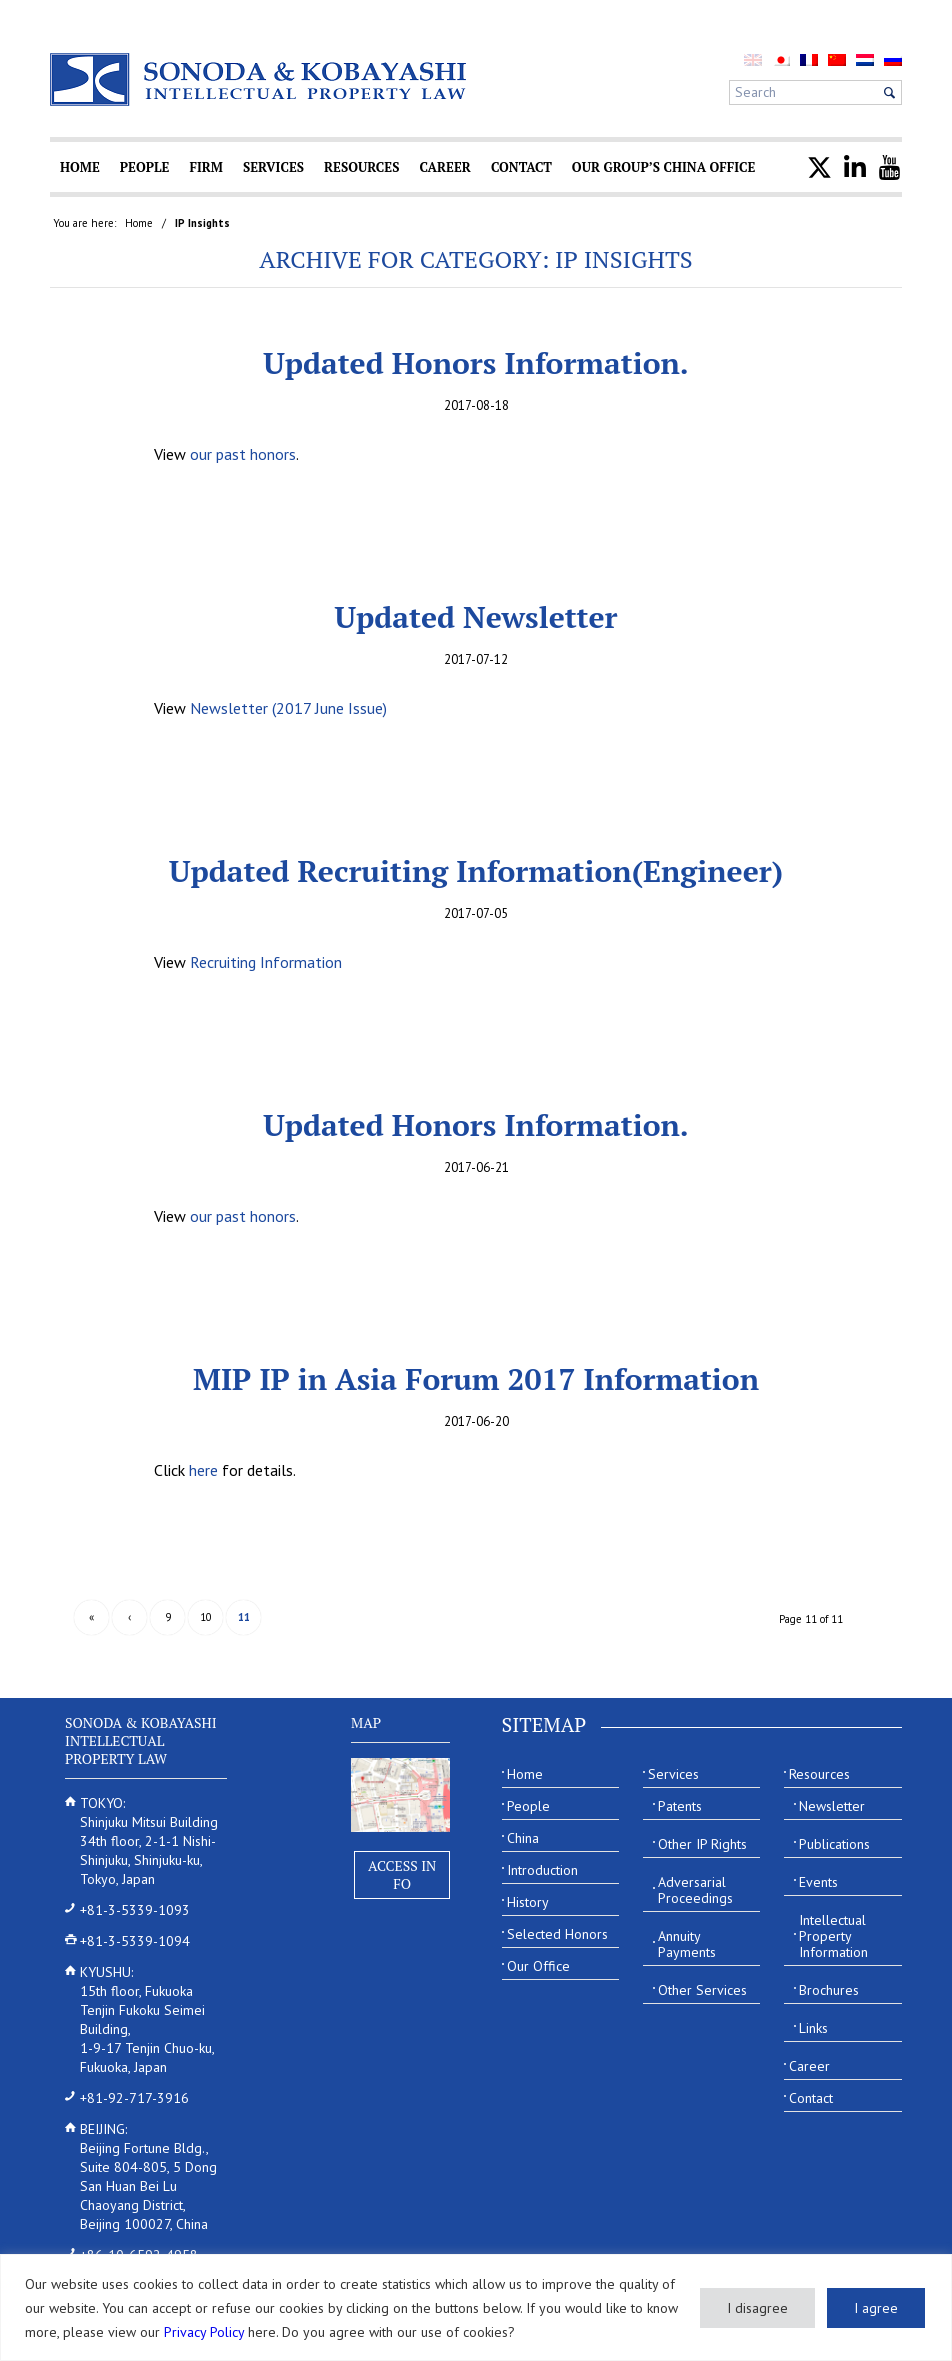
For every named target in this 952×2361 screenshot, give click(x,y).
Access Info (402, 1874)
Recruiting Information (266, 962)
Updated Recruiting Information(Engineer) (476, 871)
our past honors (243, 454)
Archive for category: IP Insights (475, 259)
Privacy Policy (204, 2332)
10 (206, 1617)
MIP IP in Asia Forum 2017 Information (476, 1379)
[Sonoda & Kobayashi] (260, 79)
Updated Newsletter (476, 617)
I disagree (757, 2308)
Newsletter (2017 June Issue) (288, 708)
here (203, 1470)
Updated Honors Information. (476, 363)
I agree (876, 2308)
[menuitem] (781, 59)
